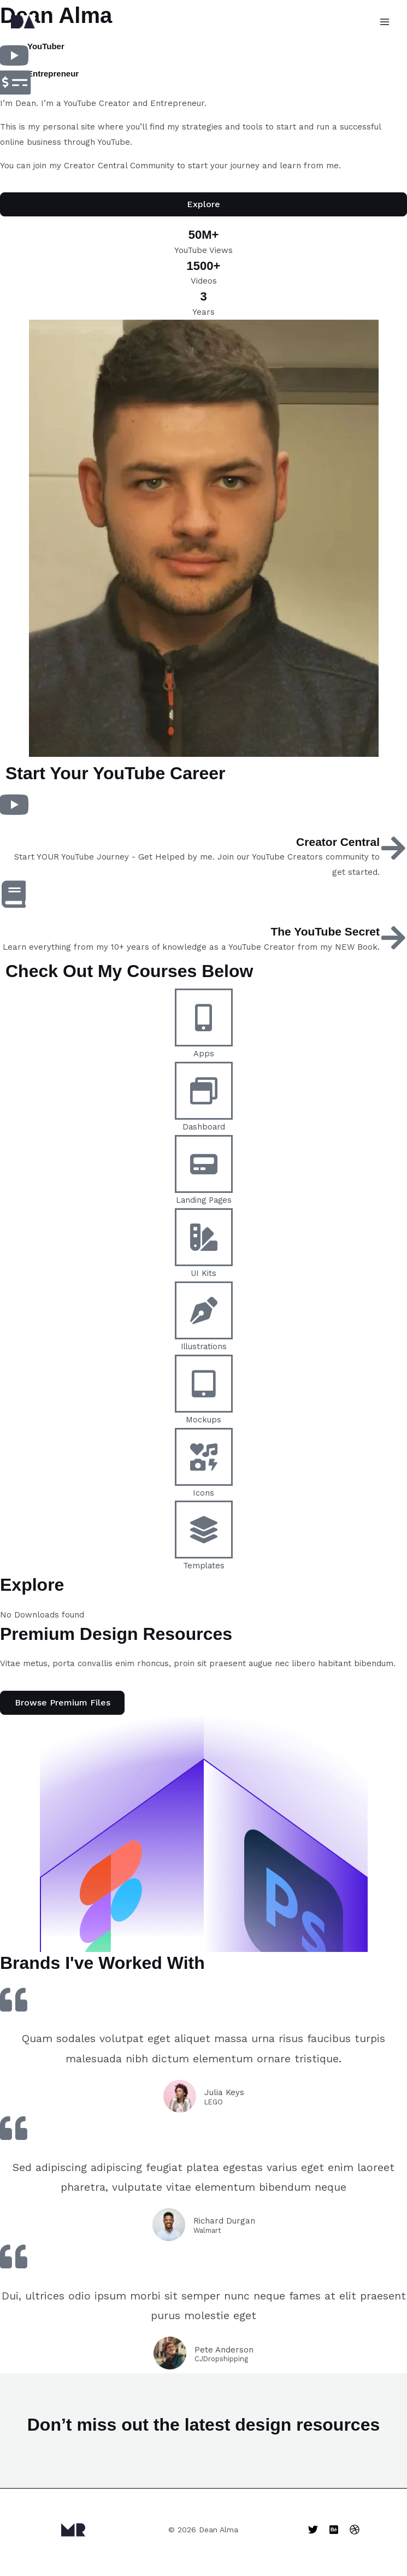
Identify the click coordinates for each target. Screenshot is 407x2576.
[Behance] (334, 2529)
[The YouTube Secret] (393, 938)
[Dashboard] (204, 1092)
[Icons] (204, 1457)
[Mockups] (204, 1385)
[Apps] (204, 1019)
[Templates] (204, 1531)
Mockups (203, 1421)
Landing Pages (203, 1201)
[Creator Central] (393, 849)
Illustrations (204, 1347)
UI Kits (204, 1274)
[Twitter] (313, 2529)
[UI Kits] (204, 1238)
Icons (203, 1493)
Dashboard (203, 1128)
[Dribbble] (354, 2529)
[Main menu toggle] (385, 22)
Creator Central (336, 843)
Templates (203, 1567)
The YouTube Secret (323, 932)
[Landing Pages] (204, 1165)
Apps (203, 1055)
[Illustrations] (204, 1311)
